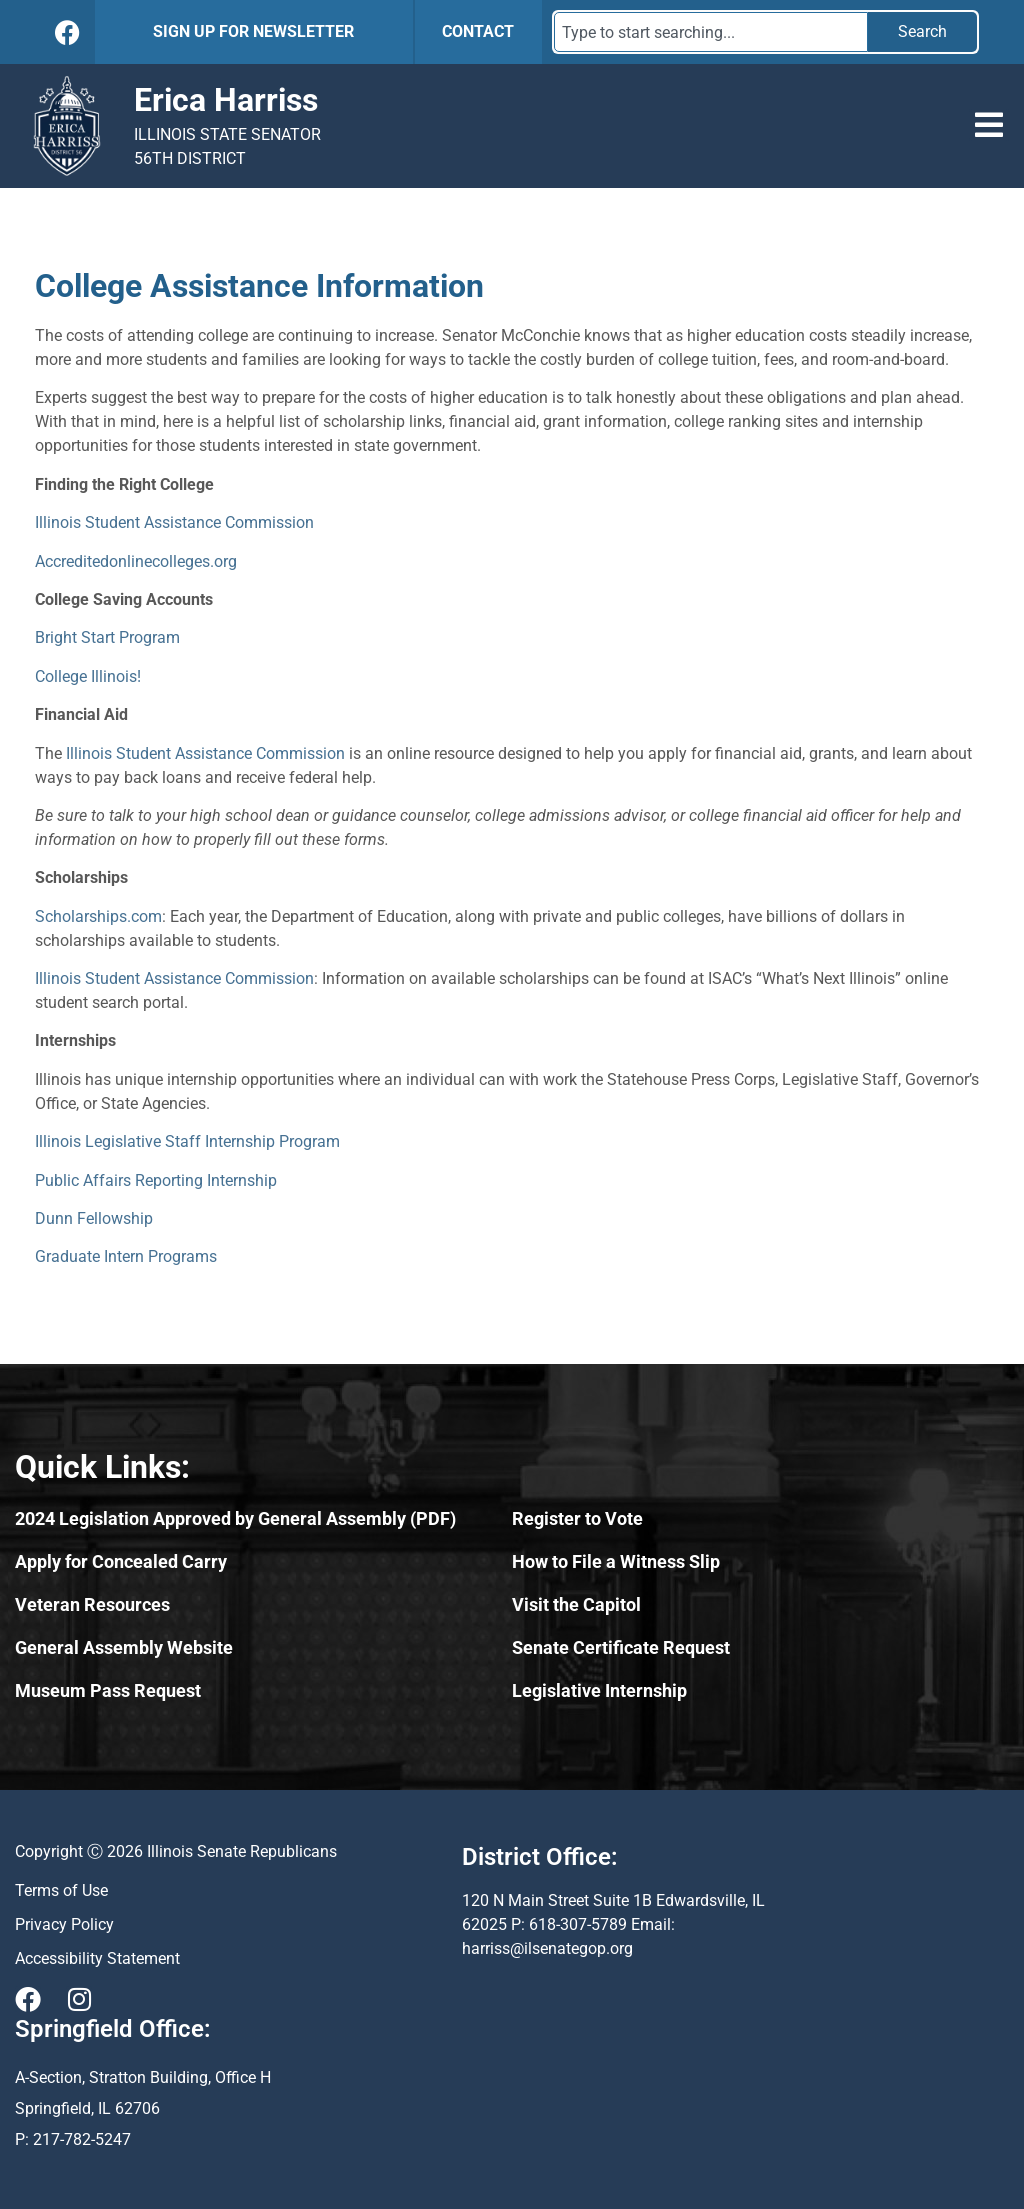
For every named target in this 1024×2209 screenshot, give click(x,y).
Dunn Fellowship (94, 1218)
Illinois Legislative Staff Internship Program (187, 1141)
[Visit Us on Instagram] (79, 1999)
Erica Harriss (226, 100)
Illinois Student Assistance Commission (174, 522)
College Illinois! (88, 676)
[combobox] (711, 32)
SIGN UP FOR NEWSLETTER (253, 31)
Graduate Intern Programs (126, 1256)
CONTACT (478, 31)
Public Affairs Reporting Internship (156, 1180)
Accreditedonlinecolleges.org (136, 561)
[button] (989, 125)
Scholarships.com (98, 916)
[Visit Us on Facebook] (28, 1999)
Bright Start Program (107, 637)
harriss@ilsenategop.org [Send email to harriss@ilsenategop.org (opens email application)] (547, 1948)
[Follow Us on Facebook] (67, 32)
